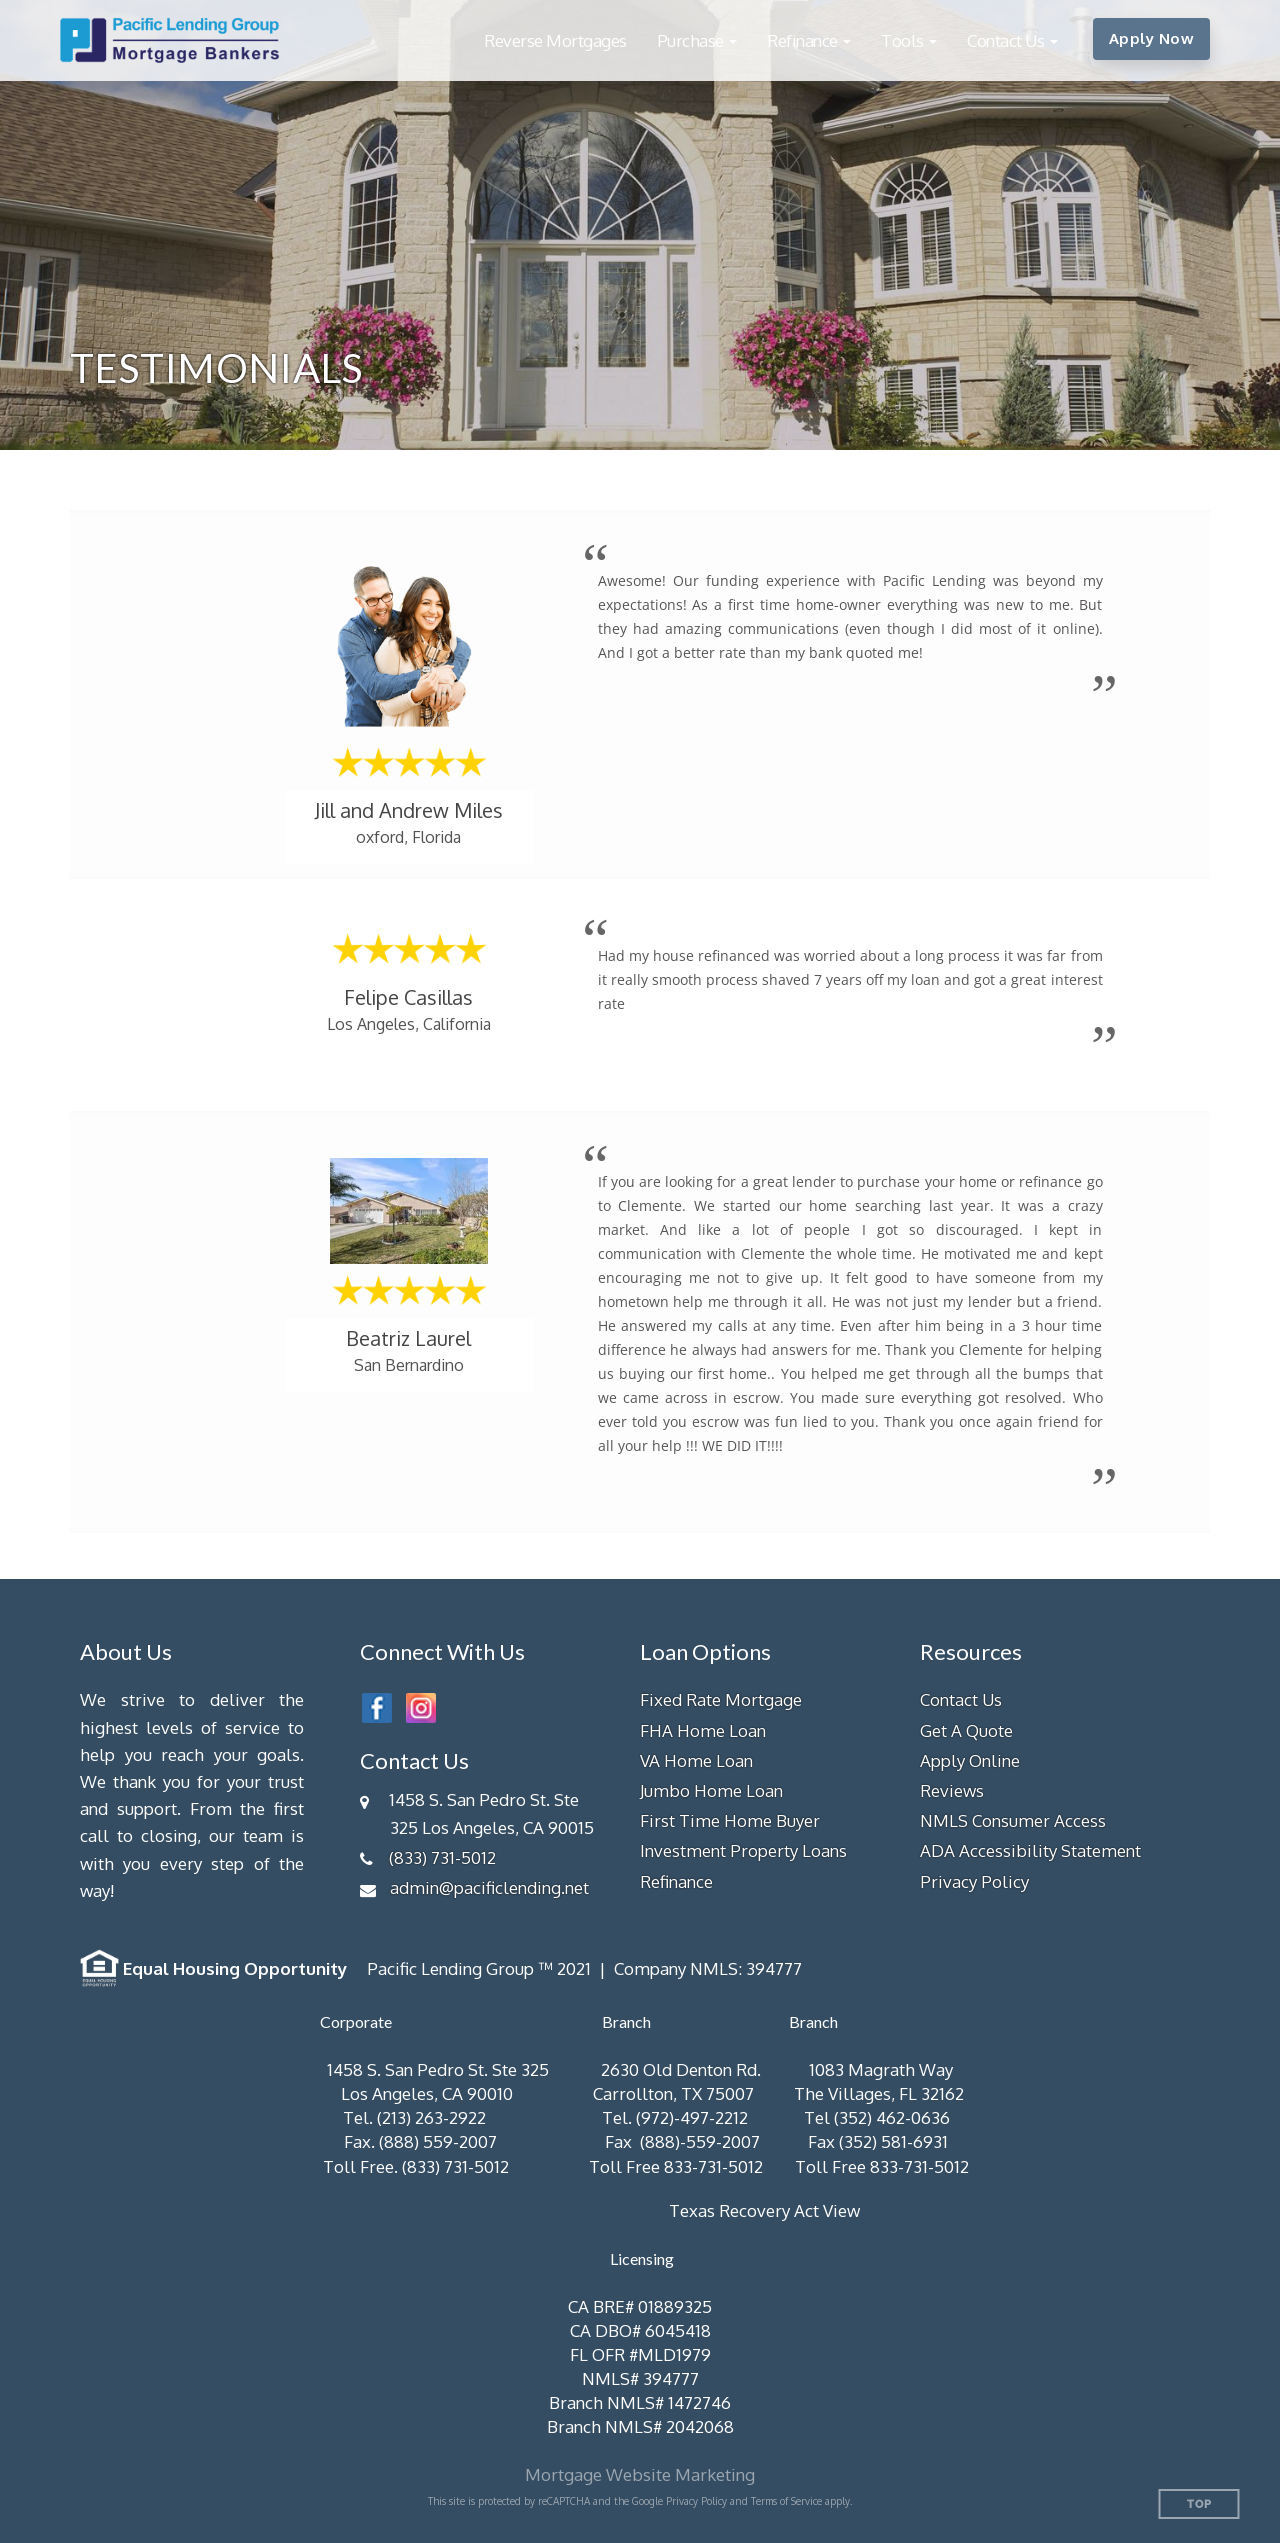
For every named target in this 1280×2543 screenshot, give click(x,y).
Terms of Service (786, 2501)
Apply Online (970, 1760)
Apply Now (1152, 38)
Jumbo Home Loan (711, 1790)
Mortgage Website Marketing (640, 2474)
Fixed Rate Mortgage (721, 1699)
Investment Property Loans (743, 1850)
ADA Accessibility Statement (1030, 1850)
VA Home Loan (696, 1760)
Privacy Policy (974, 1881)
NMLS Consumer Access (1013, 1820)
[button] (697, 40)
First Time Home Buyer (730, 1820)
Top (1199, 2504)
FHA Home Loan (703, 1730)
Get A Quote (966, 1730)
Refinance (676, 1881)
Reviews (952, 1790)
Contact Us (961, 1699)
